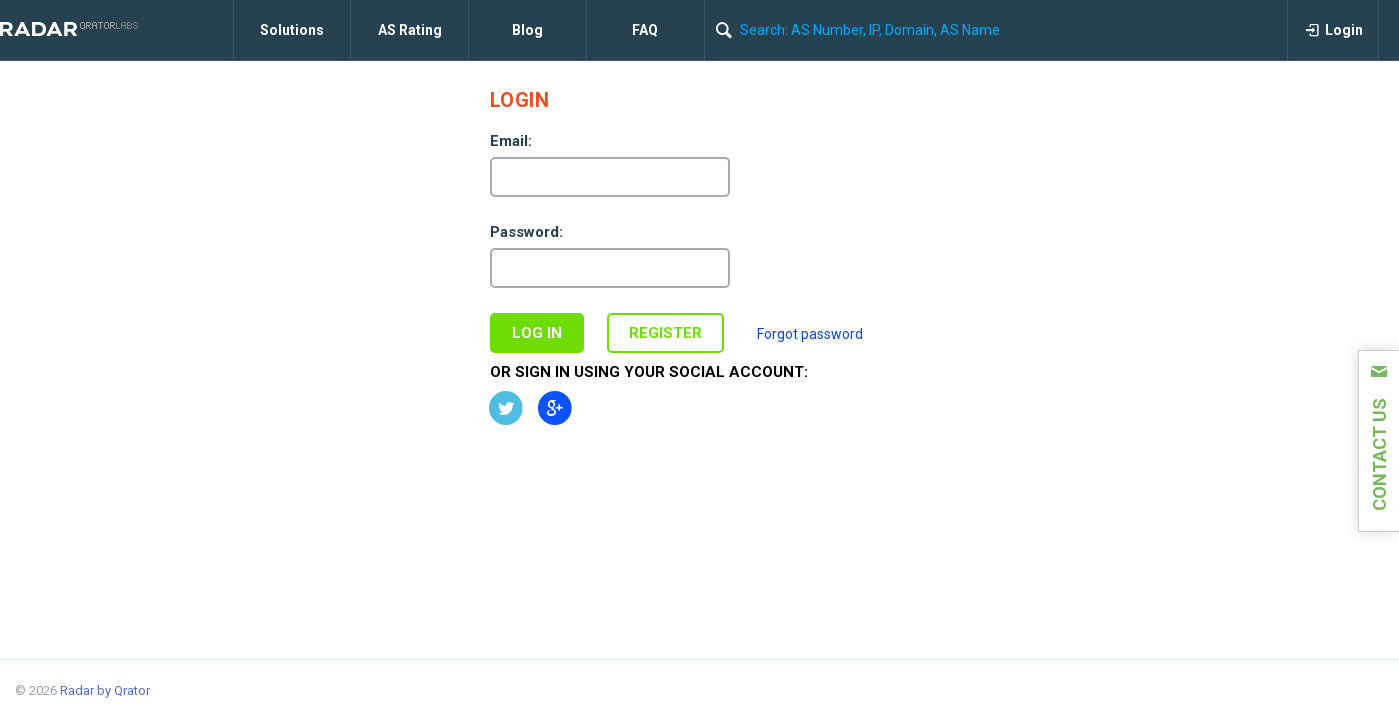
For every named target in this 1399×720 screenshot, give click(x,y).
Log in (537, 333)
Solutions (292, 30)
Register (665, 333)
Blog (527, 30)
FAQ (645, 30)
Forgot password (810, 334)
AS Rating (410, 30)
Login (1333, 30)
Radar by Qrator (105, 690)
